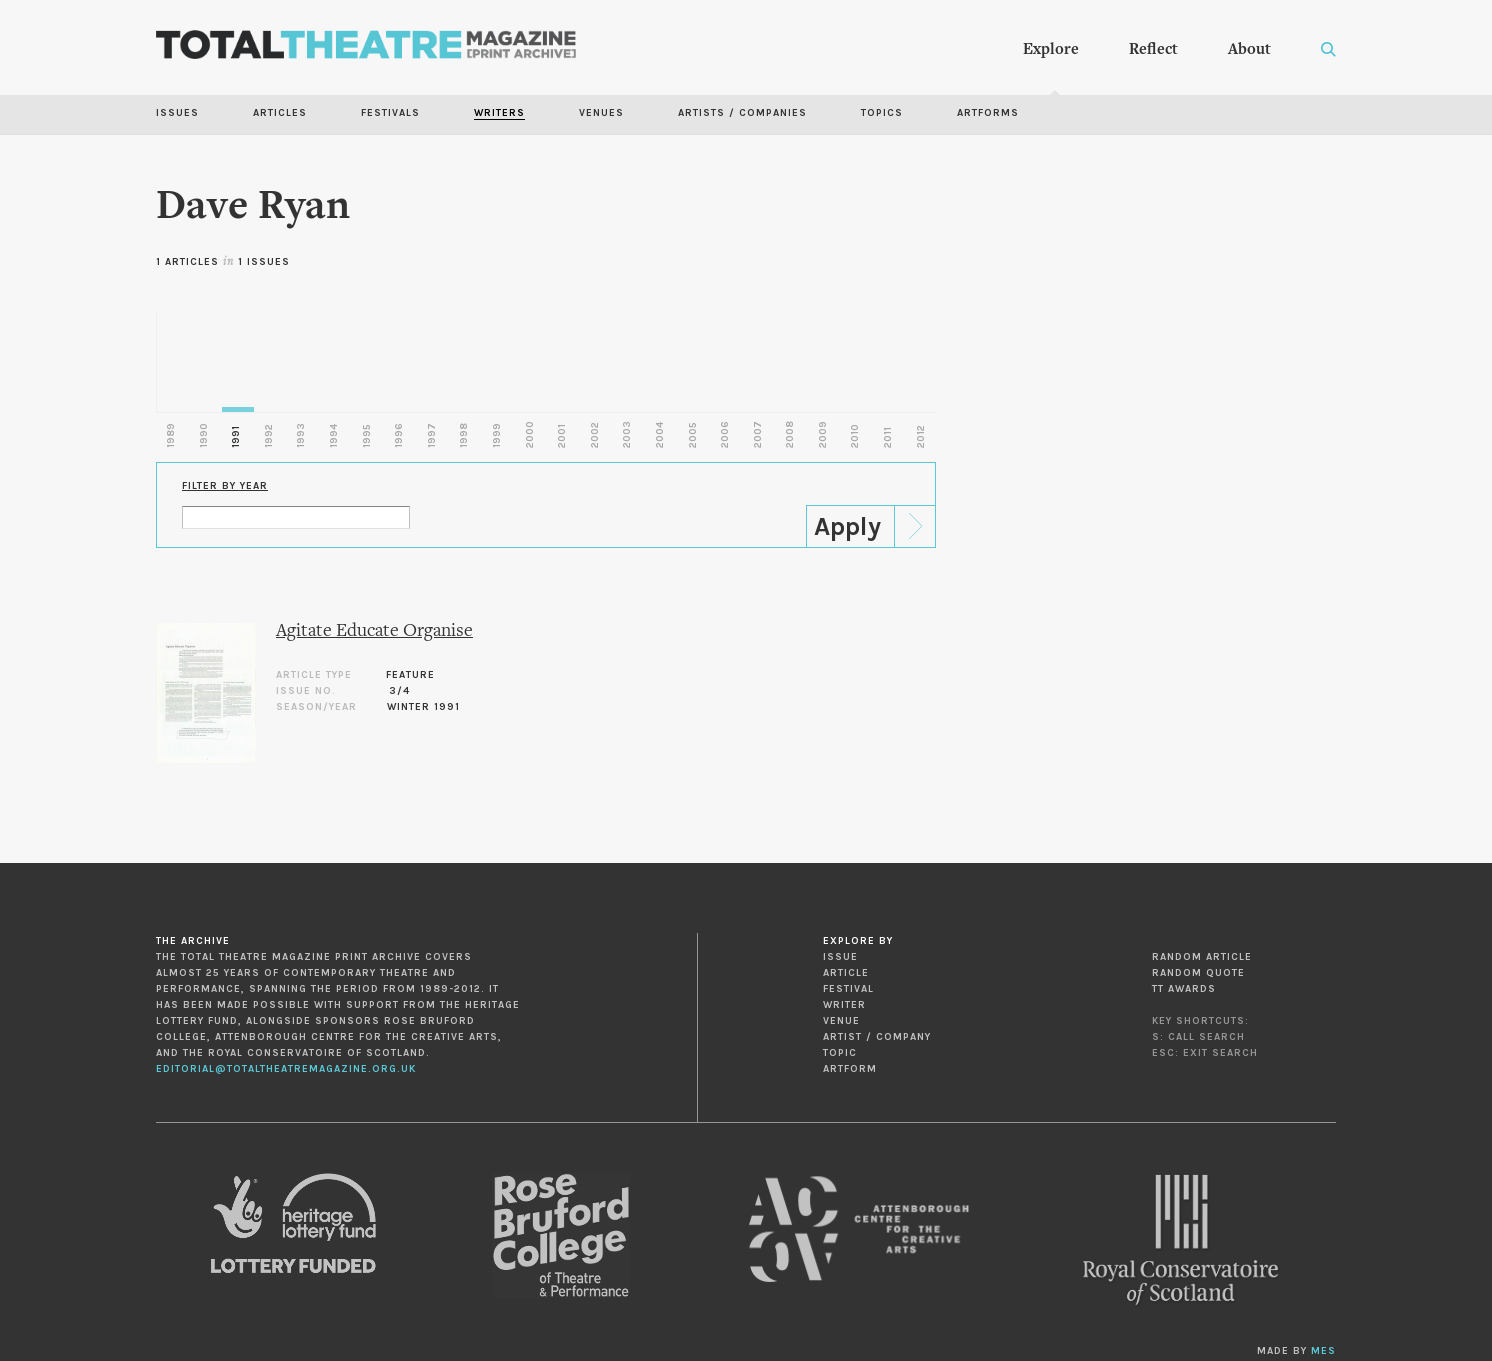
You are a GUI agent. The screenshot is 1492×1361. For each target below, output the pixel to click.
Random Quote (1198, 973)
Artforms (988, 113)
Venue (841, 1021)
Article (846, 973)
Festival (848, 989)
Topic (840, 1053)
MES (1323, 1351)
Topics (882, 113)
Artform (850, 1069)
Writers (499, 113)
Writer (844, 1005)
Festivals (390, 113)
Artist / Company (877, 1037)
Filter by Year (225, 486)
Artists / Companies (742, 113)
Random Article (1202, 957)
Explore (1051, 50)
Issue (840, 957)
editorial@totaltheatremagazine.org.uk (286, 1069)
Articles (280, 113)
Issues (177, 113)
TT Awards (1184, 989)
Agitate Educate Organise (374, 631)
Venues (601, 113)
